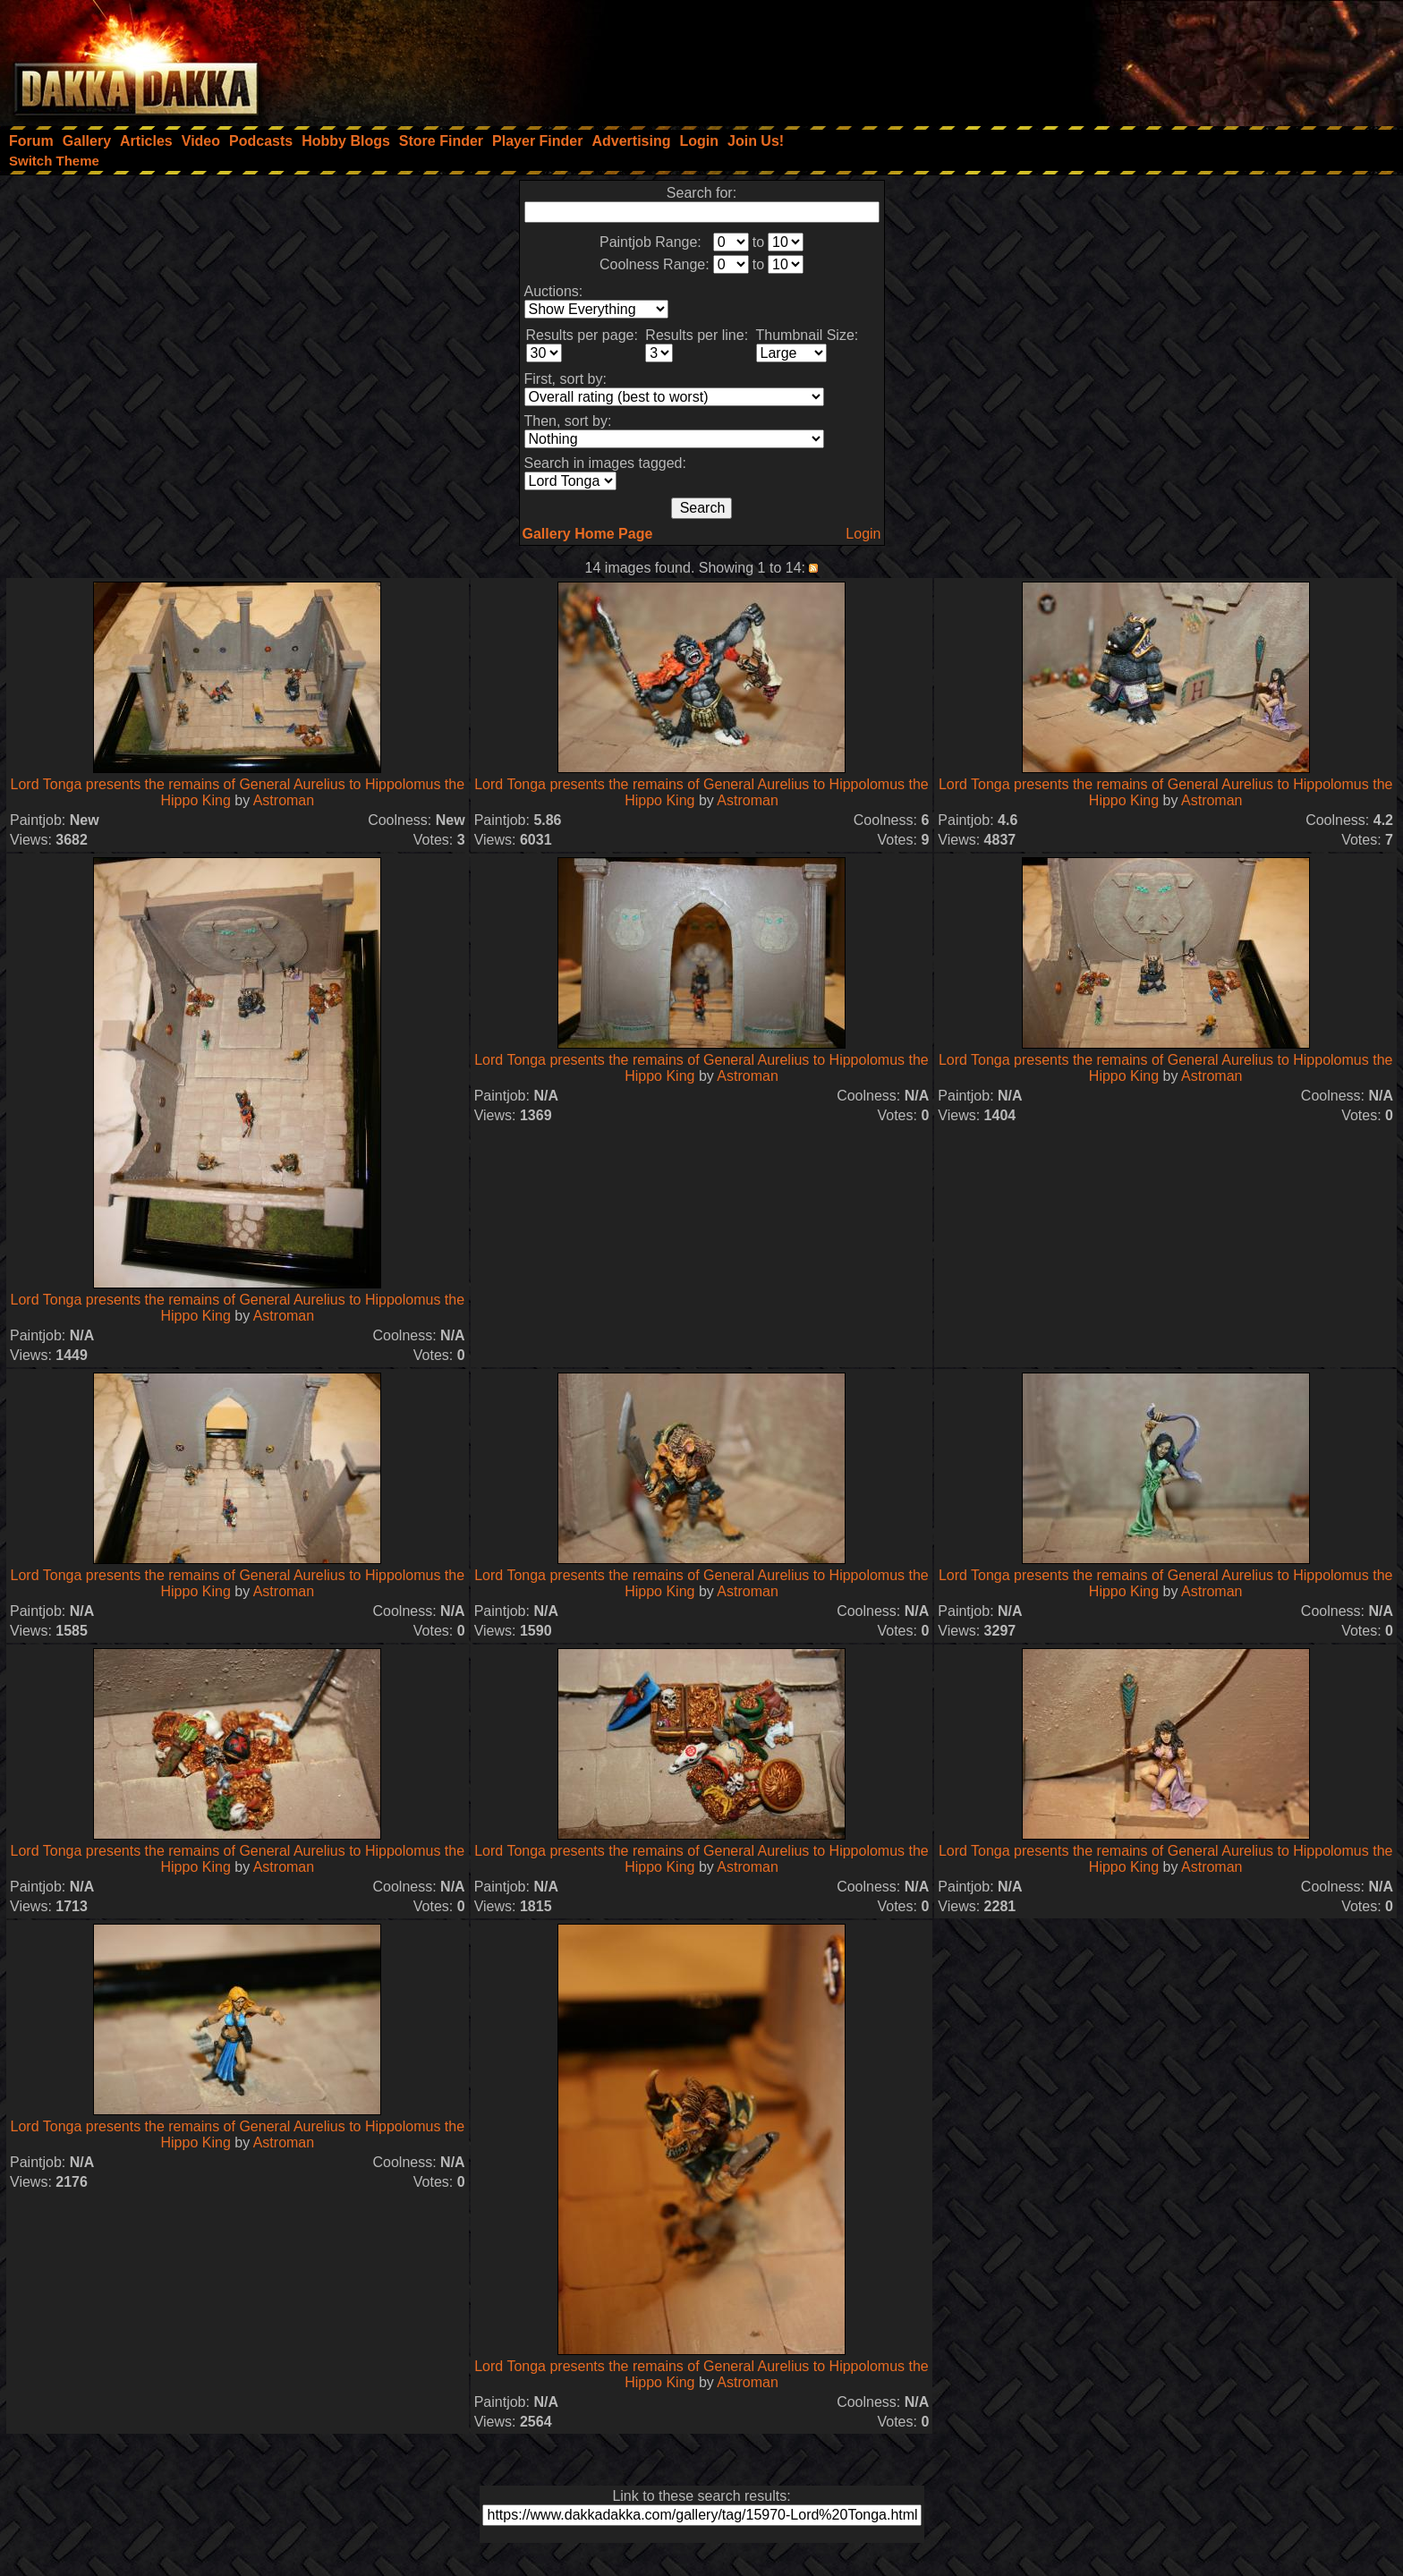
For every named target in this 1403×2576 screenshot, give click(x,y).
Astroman (283, 800)
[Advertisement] (1162, 58)
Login (863, 533)
